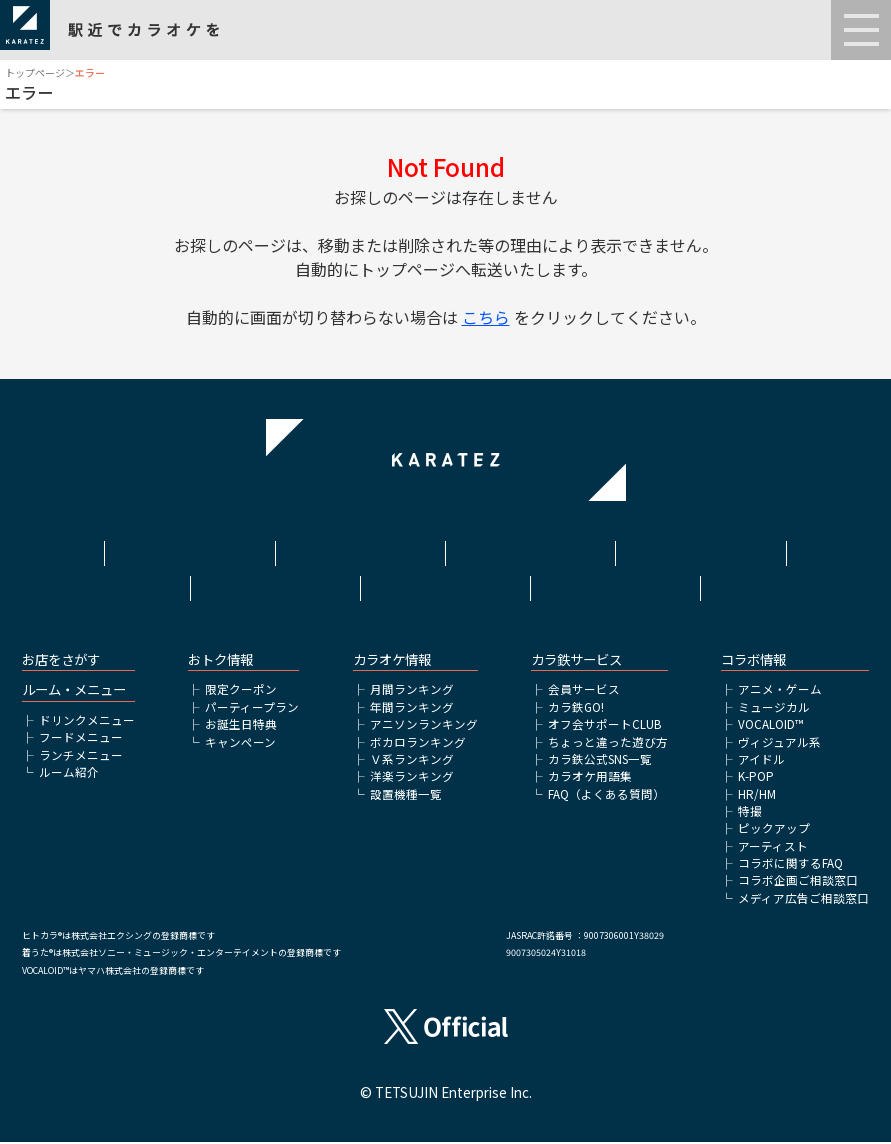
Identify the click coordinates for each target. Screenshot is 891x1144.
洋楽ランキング (412, 778)
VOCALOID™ (770, 726)
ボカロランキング (418, 744)
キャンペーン (240, 744)
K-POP (756, 778)
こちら (486, 317)
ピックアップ (774, 830)
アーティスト (773, 848)
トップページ (35, 72)
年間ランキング (412, 709)
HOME (190, 549)
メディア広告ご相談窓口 (803, 900)
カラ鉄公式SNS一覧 (600, 761)
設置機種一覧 (406, 796)
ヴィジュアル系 (779, 744)
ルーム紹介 (69, 774)
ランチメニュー (81, 757)
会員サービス (584, 692)
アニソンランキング (424, 726)
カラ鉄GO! (576, 709)
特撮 (750, 813)
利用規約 (360, 549)
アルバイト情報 (445, 576)
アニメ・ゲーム (780, 692)
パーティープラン (252, 709)
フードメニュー (81, 739)
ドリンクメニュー (87, 722)
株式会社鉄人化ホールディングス (275, 585)
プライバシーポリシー (701, 549)
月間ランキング (412, 692)
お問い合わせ (616, 576)
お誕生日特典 (241, 726)
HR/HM (757, 796)
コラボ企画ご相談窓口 (798, 882)
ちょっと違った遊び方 (608, 744)
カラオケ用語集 (590, 778)
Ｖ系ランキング (412, 761)
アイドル (761, 761)
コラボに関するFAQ (790, 865)
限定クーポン (241, 692)
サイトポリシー (530, 549)
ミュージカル (774, 709)
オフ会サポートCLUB (604, 726)
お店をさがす (61, 661)
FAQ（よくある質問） (606, 796)
